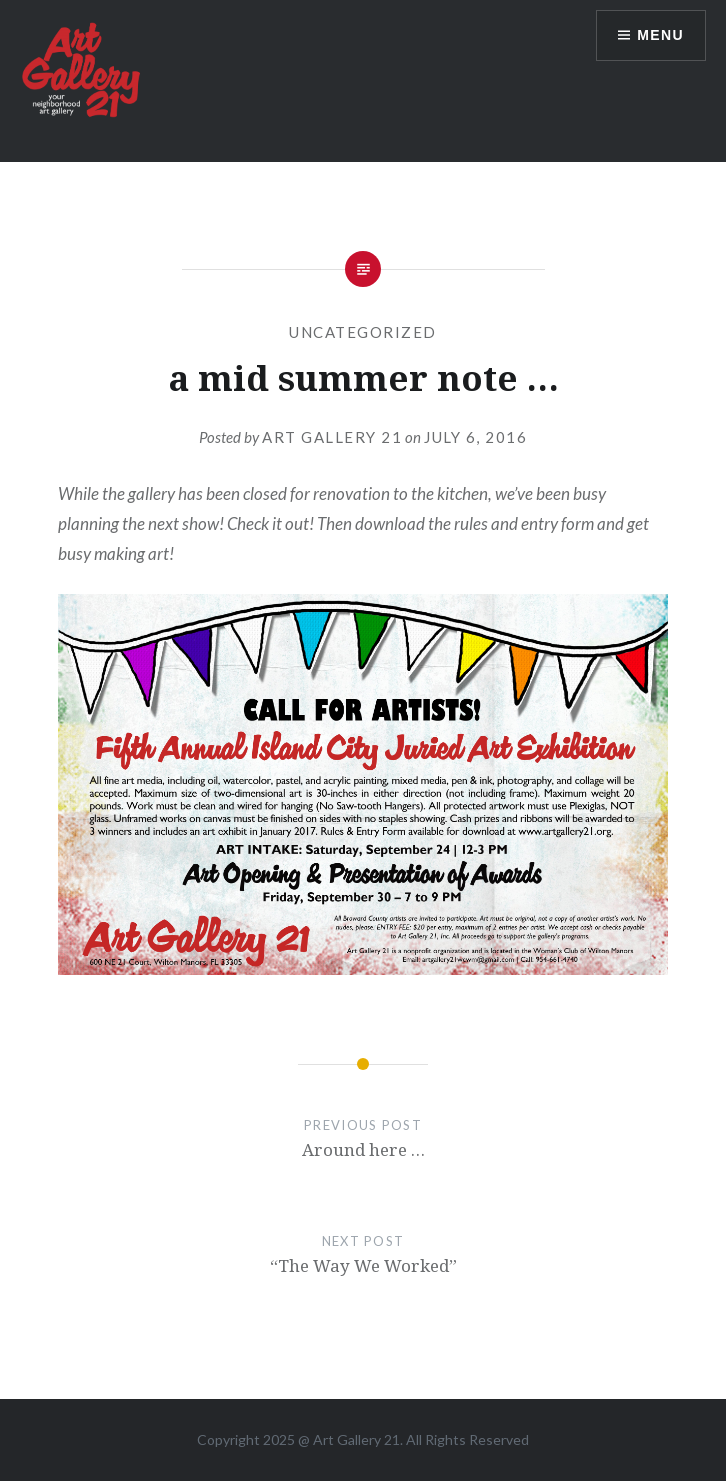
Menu (660, 35)
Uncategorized (363, 332)
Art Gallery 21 (332, 437)
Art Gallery (348, 1439)
